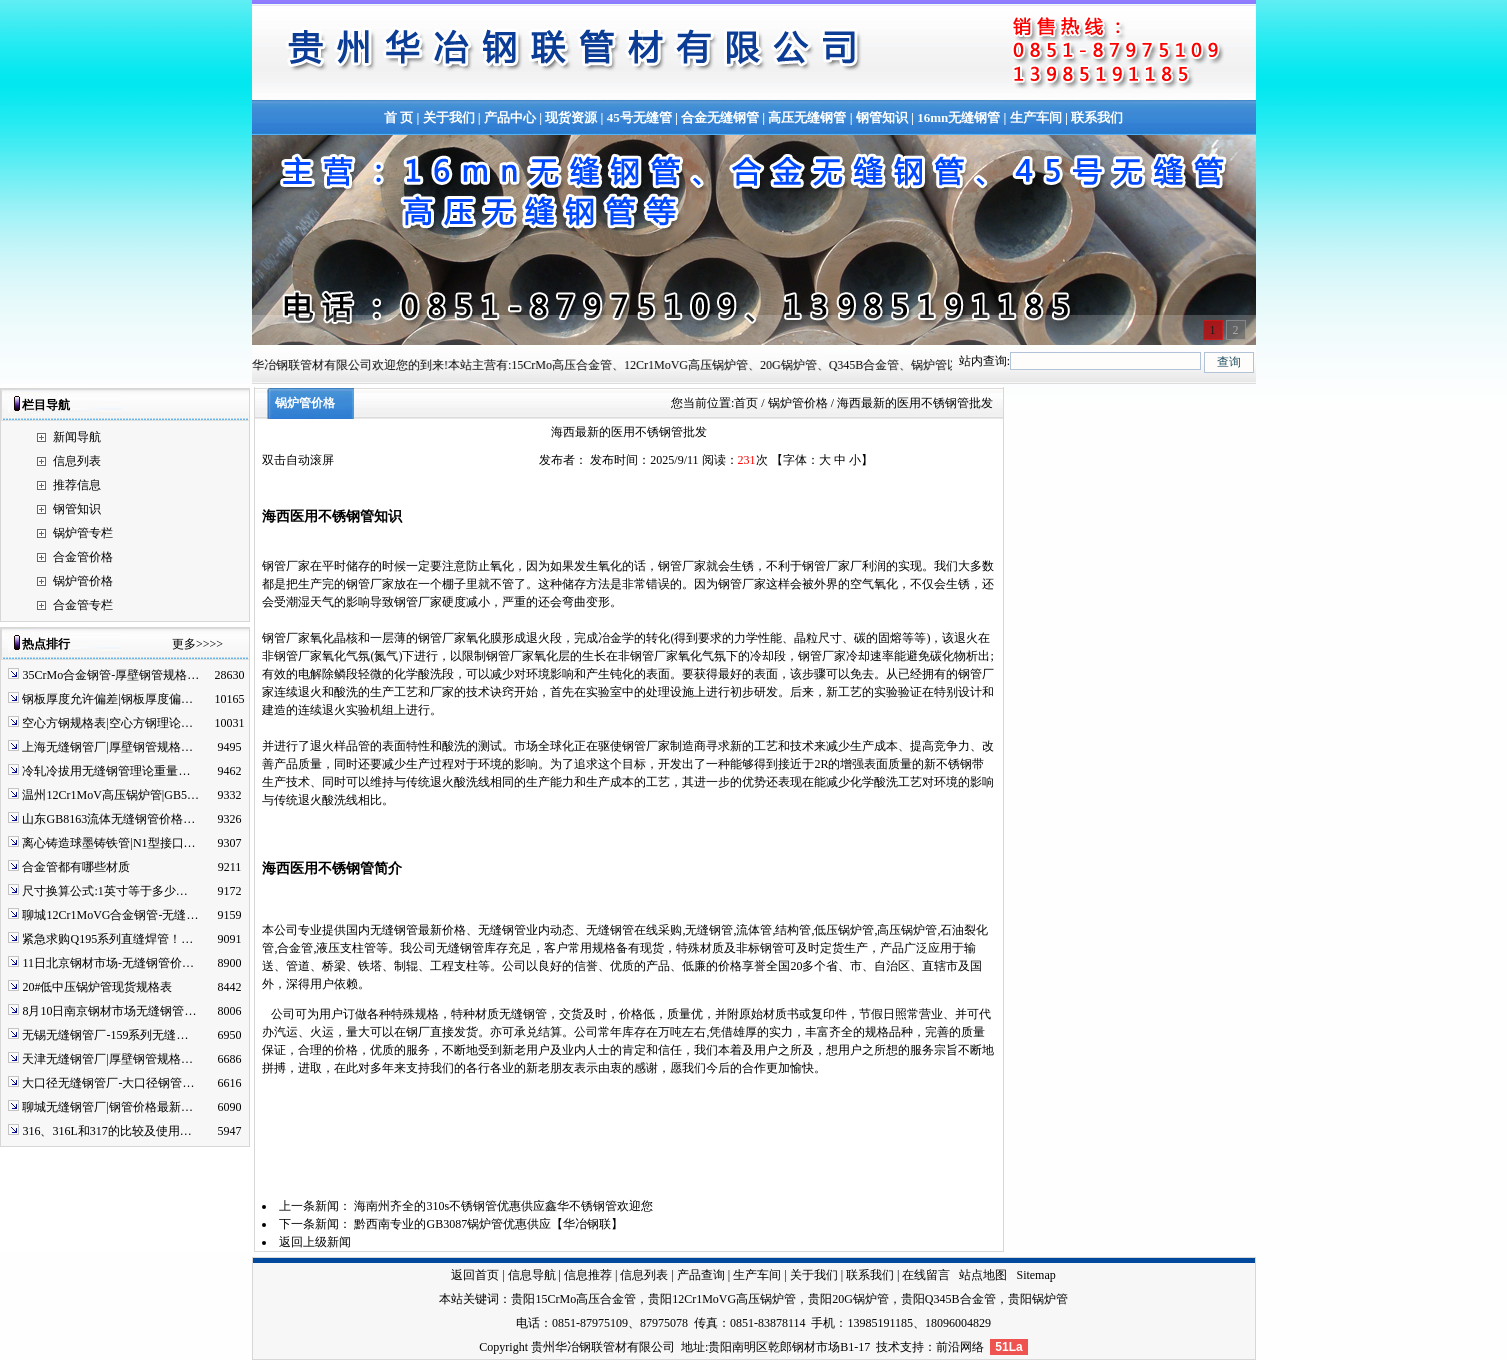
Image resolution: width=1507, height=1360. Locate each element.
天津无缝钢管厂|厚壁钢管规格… (107, 1059)
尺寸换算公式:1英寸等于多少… (104, 891)
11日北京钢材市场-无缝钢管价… (108, 963)
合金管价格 (83, 557)
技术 (888, 1347)
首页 (746, 403)
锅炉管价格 (83, 581)
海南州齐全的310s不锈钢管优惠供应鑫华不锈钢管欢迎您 (503, 1206)
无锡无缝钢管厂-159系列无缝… (105, 1035)
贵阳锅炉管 (1038, 1299)
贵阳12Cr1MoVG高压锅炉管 (722, 1299)
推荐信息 (77, 485)
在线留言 (926, 1275)
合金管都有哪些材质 (76, 867)
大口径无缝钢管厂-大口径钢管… (108, 1083)
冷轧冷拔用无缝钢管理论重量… (106, 771)
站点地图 (983, 1275)
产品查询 (701, 1275)
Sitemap (1035, 1275)
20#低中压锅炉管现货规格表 (97, 987)
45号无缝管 (639, 117)
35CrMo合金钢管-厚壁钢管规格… (110, 675)
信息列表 (77, 461)
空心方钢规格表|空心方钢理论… (107, 723)
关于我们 (449, 117)
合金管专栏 (83, 605)
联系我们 (1097, 117)
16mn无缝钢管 (958, 117)
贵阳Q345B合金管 (948, 1299)
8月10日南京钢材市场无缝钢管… (109, 1011)
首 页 (398, 117)
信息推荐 (588, 1275)
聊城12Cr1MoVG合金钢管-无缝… (110, 915)
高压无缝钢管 (807, 117)
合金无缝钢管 (720, 117)
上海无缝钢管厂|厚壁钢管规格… (107, 747)
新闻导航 (77, 437)
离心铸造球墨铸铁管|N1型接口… (108, 843)
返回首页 (475, 1275)
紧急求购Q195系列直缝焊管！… (107, 939)
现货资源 (571, 117)
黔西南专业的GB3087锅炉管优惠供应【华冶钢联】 (488, 1224)
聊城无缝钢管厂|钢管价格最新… (107, 1107)
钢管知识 (882, 117)
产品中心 (510, 117)
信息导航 (532, 1275)
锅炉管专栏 (83, 533)
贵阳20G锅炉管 (848, 1299)
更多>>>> (197, 644)
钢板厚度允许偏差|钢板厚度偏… (107, 699)
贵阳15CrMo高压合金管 (573, 1299)
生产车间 (1036, 117)
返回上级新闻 (315, 1242)
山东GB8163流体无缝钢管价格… (108, 819)
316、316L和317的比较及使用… (106, 1131)
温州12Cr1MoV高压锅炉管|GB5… (110, 795)
